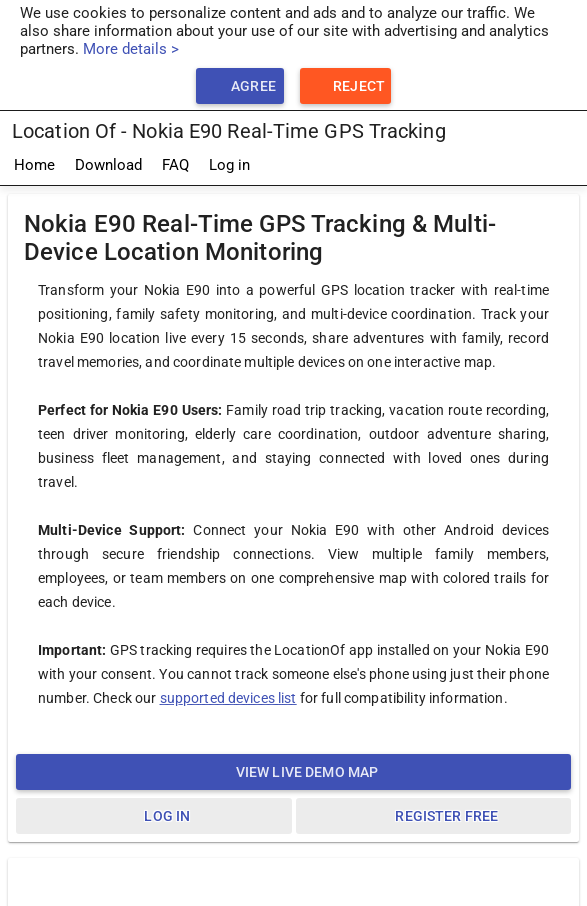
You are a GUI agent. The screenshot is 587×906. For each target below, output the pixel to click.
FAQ (175, 165)
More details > (131, 49)
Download (108, 165)
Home (34, 165)
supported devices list (228, 698)
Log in (229, 165)
